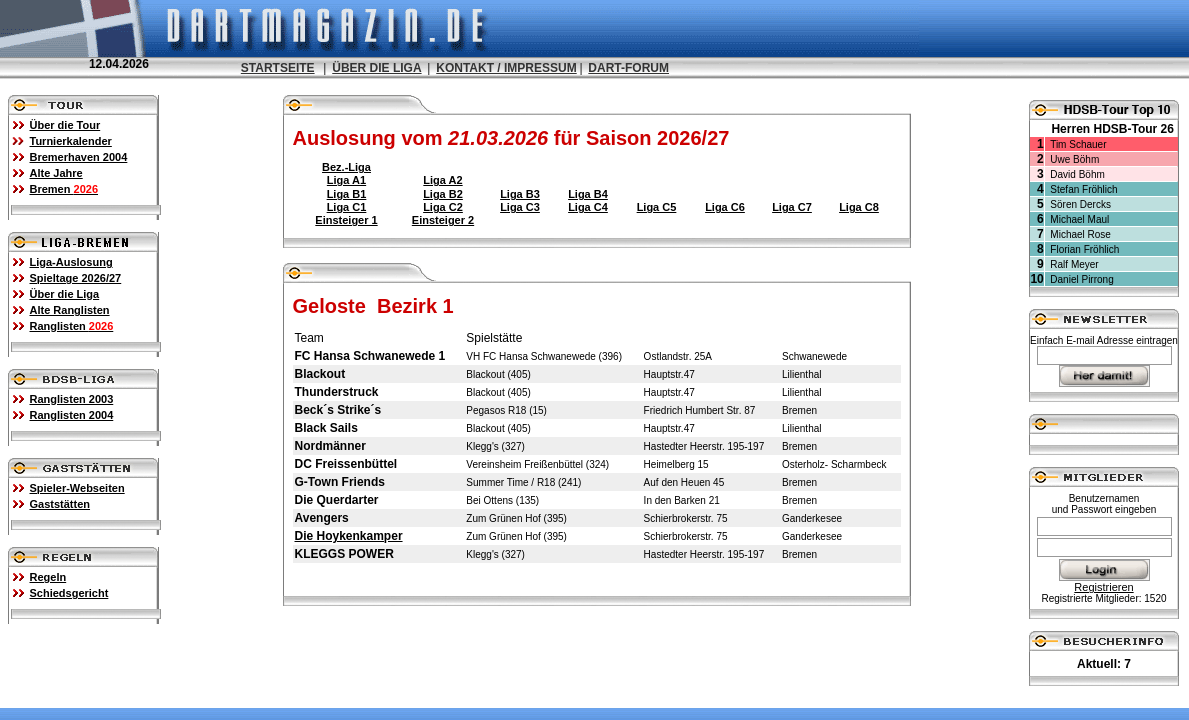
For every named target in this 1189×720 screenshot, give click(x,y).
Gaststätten (60, 504)
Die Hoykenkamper (349, 536)
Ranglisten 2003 (72, 399)
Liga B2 (443, 194)
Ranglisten (72, 326)
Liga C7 (792, 207)
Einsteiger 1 (346, 220)
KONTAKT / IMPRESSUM (506, 68)
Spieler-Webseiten (77, 488)
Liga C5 (657, 207)
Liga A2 (442, 180)
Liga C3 (520, 207)
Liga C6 (725, 207)
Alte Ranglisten (70, 310)
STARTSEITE (278, 68)
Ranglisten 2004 (72, 415)
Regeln (48, 577)
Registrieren (1103, 587)
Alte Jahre (56, 173)
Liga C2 (443, 207)
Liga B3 (520, 194)
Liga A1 (346, 180)
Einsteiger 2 (443, 220)
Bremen (64, 189)
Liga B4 (588, 194)
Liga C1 (347, 207)
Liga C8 (859, 207)
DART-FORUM (628, 68)
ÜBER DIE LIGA (376, 68)
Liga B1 (347, 194)
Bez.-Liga (346, 167)
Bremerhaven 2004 (79, 157)
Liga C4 (588, 207)
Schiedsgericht (69, 593)
